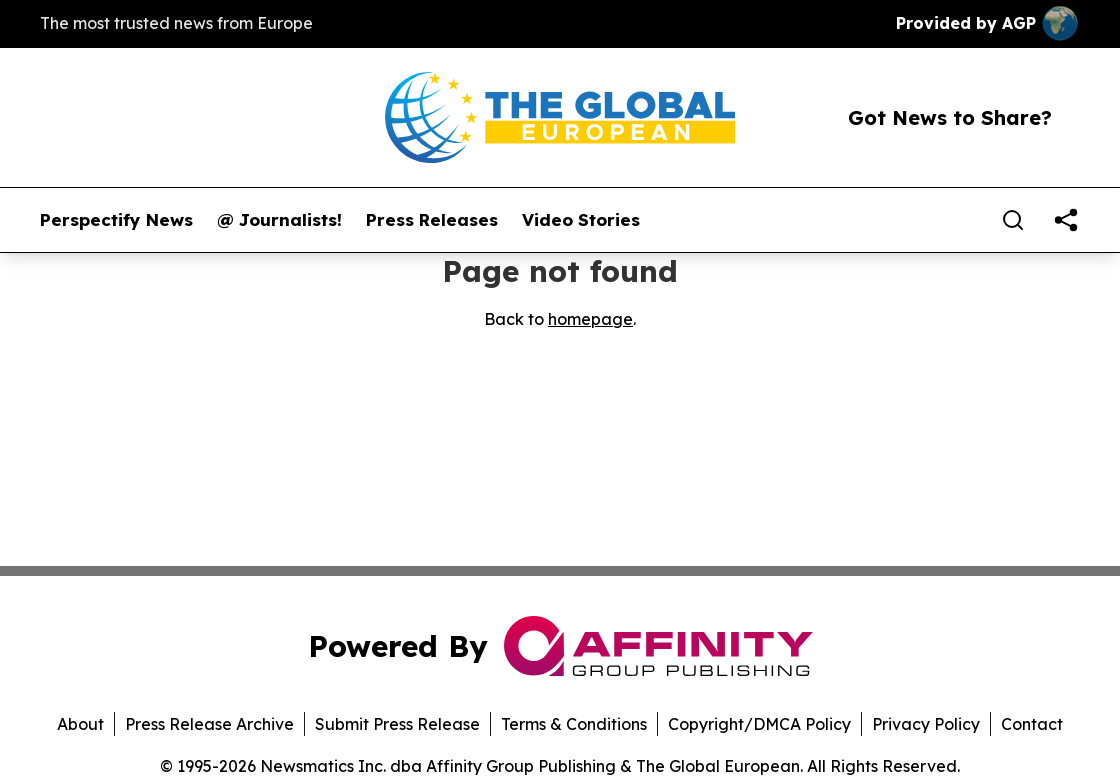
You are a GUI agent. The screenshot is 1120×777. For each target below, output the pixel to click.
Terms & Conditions (574, 724)
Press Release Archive (209, 724)
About (80, 724)
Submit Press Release (397, 724)
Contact (1032, 724)
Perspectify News (116, 220)
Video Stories (581, 220)
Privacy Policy (926, 724)
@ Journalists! (279, 220)
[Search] (1013, 220)
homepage (590, 319)
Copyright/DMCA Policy (759, 724)
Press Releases (432, 220)
